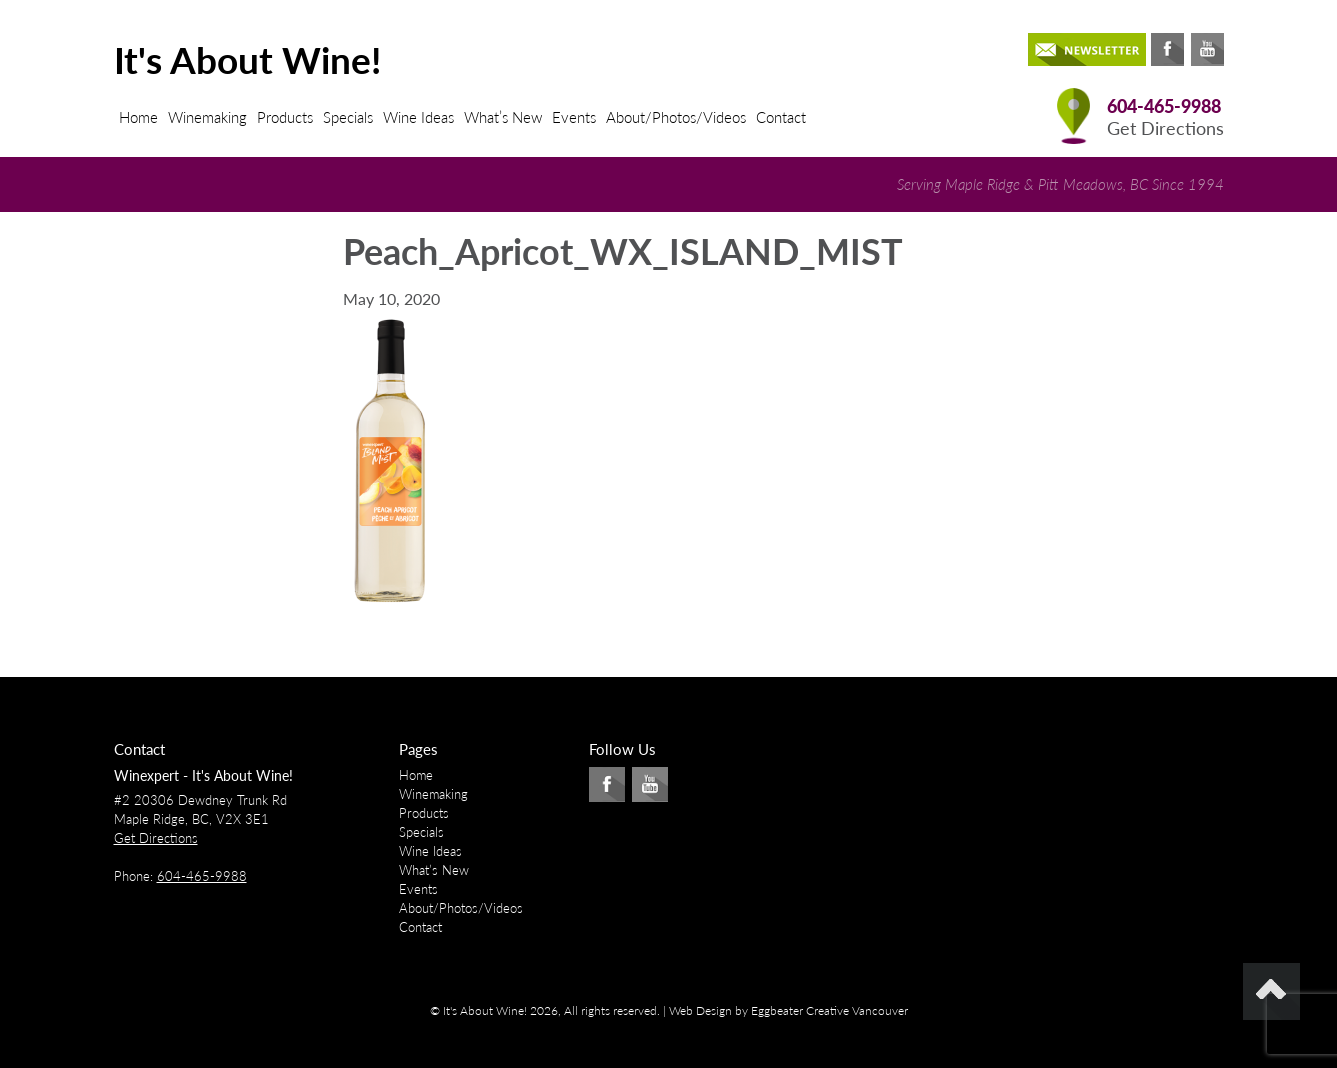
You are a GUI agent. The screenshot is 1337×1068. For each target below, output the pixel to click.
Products (285, 117)
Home (138, 117)
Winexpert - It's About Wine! (203, 775)
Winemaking (207, 117)
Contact (781, 117)
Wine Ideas (418, 117)
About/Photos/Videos (676, 117)
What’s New (503, 117)
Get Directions (1165, 128)
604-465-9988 (1164, 106)
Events (574, 117)
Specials (348, 117)
